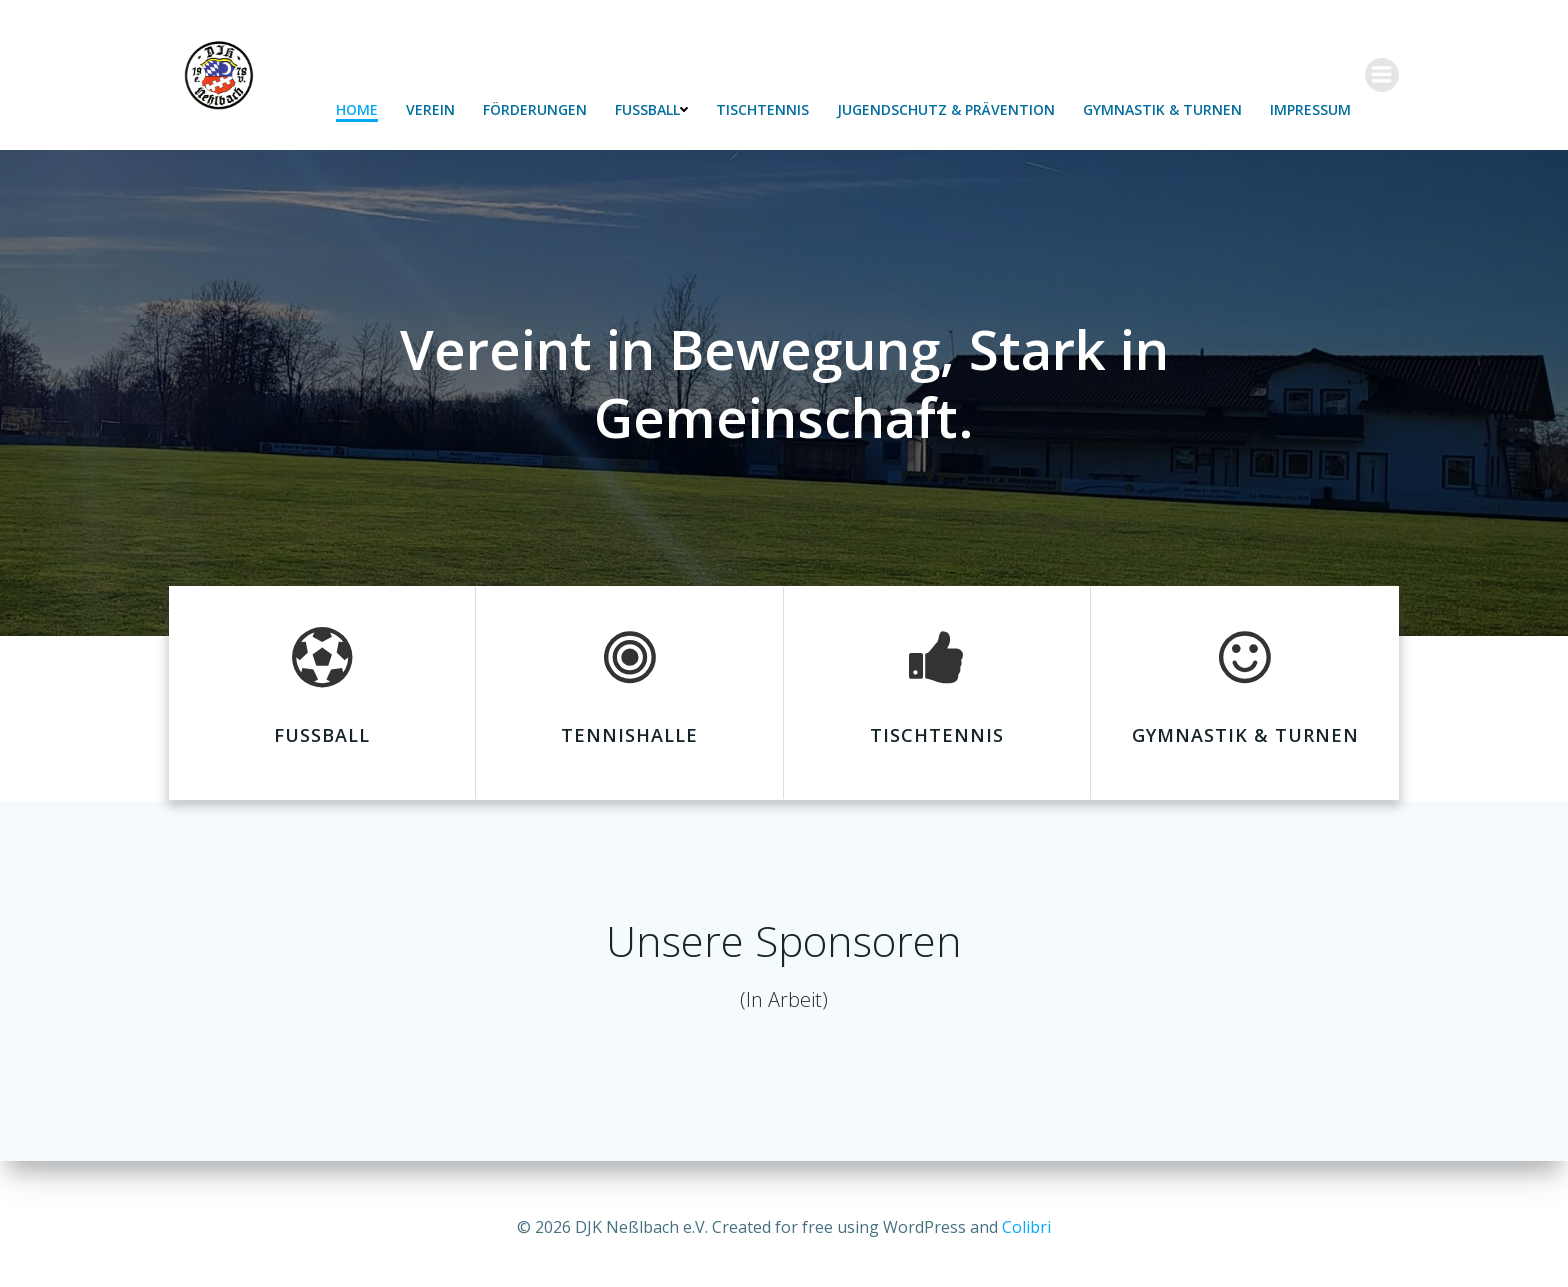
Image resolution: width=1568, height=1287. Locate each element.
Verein (431, 110)
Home (358, 110)
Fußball (652, 110)
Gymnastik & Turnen (1163, 110)
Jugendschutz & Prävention (947, 110)
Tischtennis (763, 110)
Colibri (1026, 1227)
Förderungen (536, 110)
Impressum (1311, 110)
